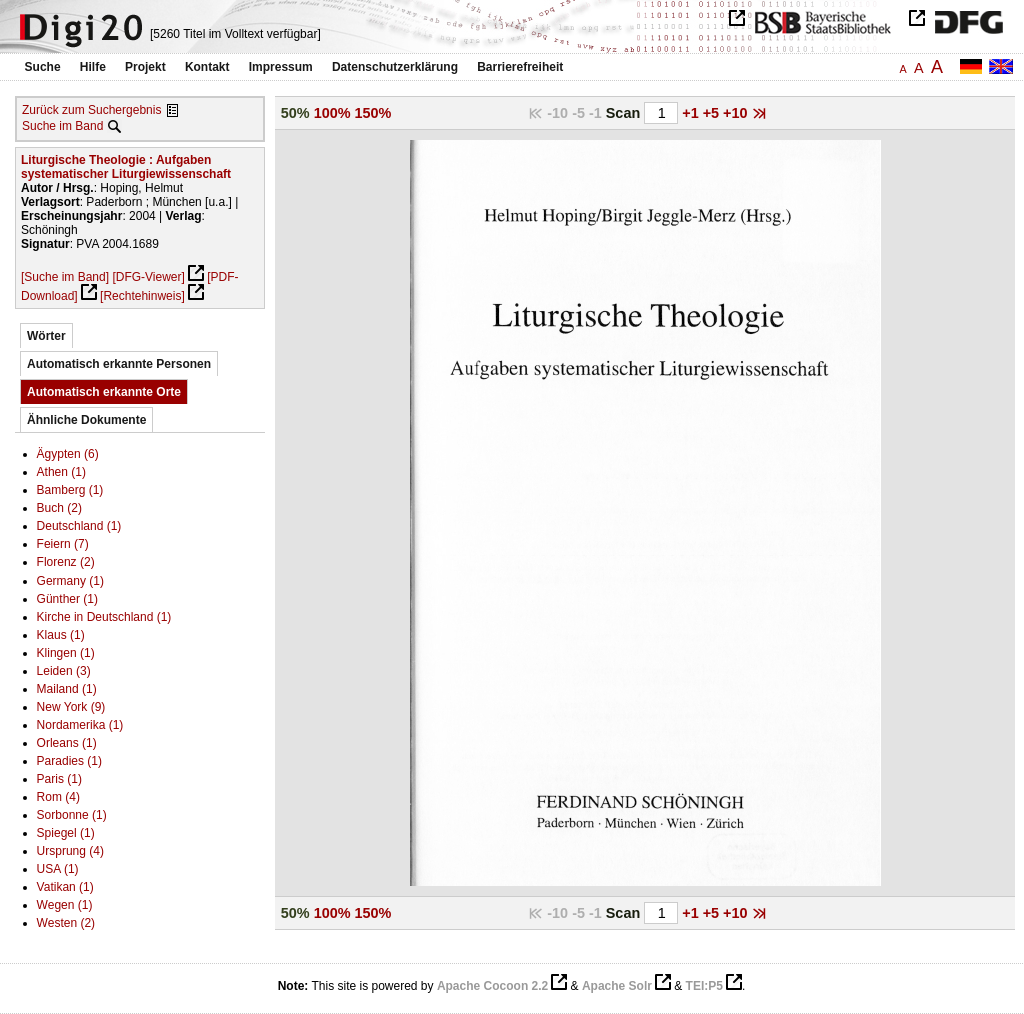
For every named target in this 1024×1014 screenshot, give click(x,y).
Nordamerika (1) (80, 725)
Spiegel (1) (66, 833)
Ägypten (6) (68, 454)
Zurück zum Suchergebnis (91, 110)
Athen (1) (61, 472)
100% (332, 113)
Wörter (46, 336)
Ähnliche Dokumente (86, 420)
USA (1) (58, 869)
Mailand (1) (67, 689)
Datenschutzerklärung (395, 67)
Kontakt (207, 67)
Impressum (281, 67)
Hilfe (93, 67)
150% (373, 113)
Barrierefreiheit (520, 67)
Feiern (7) (63, 544)
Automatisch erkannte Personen (119, 364)
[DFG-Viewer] (148, 277)
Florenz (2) (66, 562)
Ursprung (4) (70, 851)
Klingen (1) (66, 653)
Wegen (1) (65, 905)
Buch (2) (59, 508)
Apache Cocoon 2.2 (492, 986)
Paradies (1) (69, 761)
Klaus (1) (61, 635)
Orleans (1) (67, 743)
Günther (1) (67, 599)
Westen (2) (66, 923)
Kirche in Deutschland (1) (104, 617)
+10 (737, 113)
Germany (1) (70, 581)
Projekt (145, 67)
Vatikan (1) (65, 887)
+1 (692, 113)
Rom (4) (58, 797)
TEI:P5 (704, 986)
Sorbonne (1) (72, 815)
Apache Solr (617, 986)
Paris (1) (59, 779)
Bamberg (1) (70, 490)
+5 (713, 113)
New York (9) (71, 707)
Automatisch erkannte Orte (104, 392)
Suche (43, 67)
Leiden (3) (64, 671)
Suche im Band (62, 126)
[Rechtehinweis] (142, 296)
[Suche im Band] (65, 277)
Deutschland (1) (79, 526)
